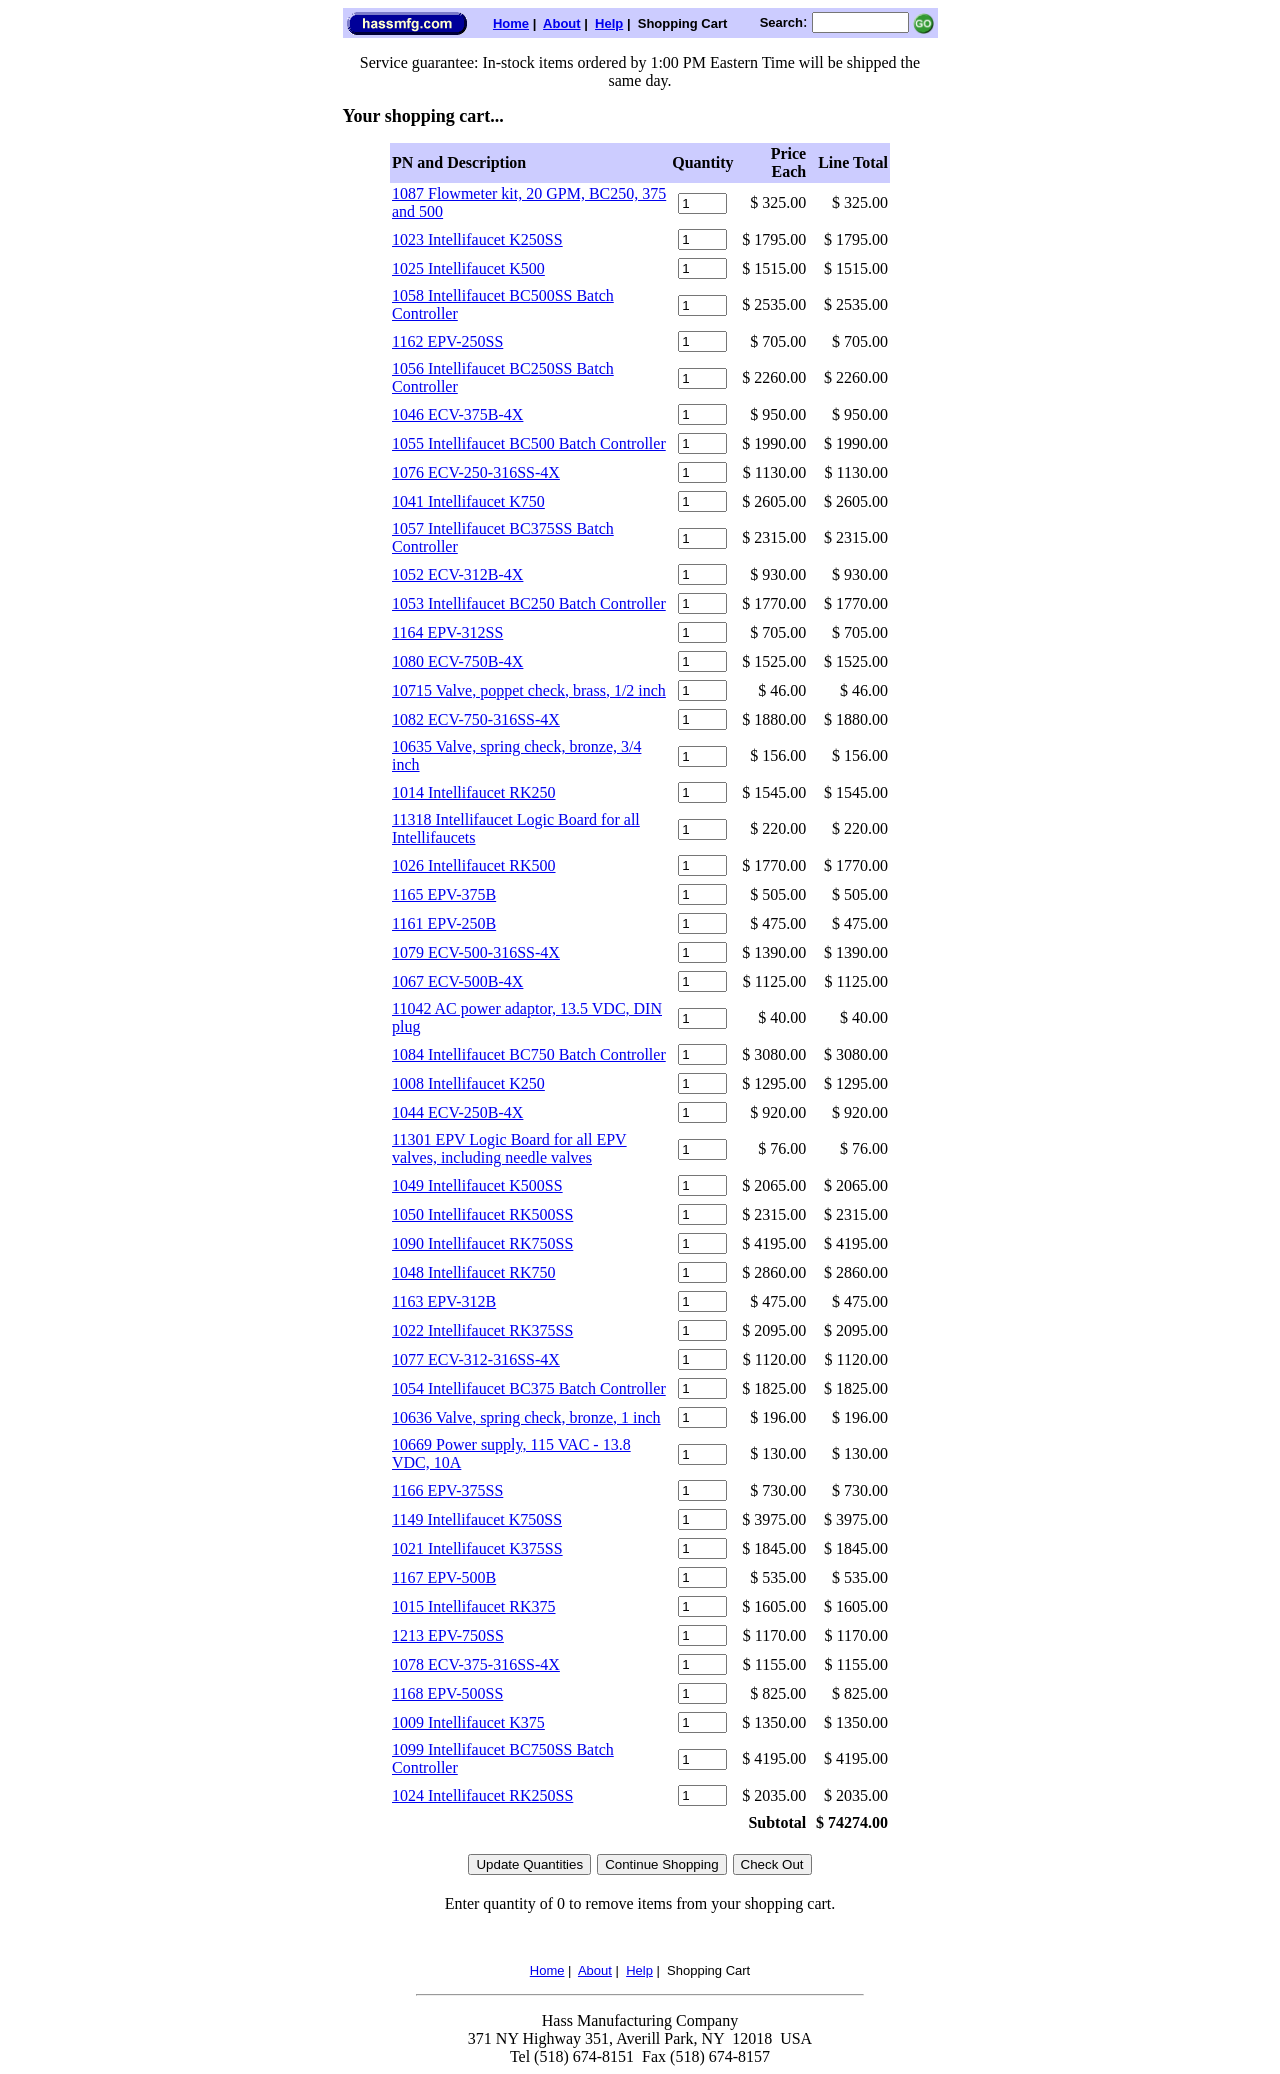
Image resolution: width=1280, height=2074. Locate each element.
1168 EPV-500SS (447, 1693)
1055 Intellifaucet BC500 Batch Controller (529, 443)
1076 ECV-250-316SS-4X (476, 472)
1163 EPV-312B (444, 1301)
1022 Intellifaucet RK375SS (482, 1330)
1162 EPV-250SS (447, 341)
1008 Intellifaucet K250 (468, 1083)
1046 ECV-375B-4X (457, 414)
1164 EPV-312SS (447, 632)
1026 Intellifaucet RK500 (474, 865)
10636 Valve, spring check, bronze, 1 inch (526, 1417)
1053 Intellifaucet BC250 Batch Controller (529, 603)
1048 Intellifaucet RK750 (474, 1272)
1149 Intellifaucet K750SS (477, 1519)
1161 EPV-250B (444, 923)
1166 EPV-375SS (447, 1490)
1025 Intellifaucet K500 (468, 268)
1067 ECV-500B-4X (457, 981)
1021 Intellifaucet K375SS (477, 1548)
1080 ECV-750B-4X (457, 661)
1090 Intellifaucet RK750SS (482, 1243)
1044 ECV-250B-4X (457, 1112)
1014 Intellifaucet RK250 (474, 792)
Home (511, 23)
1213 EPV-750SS (448, 1635)
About (562, 23)
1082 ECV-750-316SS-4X (476, 719)
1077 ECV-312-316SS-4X (476, 1359)
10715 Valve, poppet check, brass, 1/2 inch (529, 690)
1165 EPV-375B (444, 894)
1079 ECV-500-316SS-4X (476, 952)
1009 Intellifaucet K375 (468, 1722)
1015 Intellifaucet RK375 (474, 1606)
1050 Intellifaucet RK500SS (482, 1214)
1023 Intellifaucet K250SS (477, 239)
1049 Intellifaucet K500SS (477, 1185)
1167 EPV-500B (444, 1577)
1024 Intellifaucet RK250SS (482, 1795)
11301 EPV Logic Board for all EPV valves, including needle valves (509, 1148)
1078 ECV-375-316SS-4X (476, 1664)
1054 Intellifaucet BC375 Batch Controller (529, 1388)
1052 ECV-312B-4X (457, 574)
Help (609, 23)
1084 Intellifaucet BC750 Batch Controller (529, 1054)
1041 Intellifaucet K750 (468, 501)
